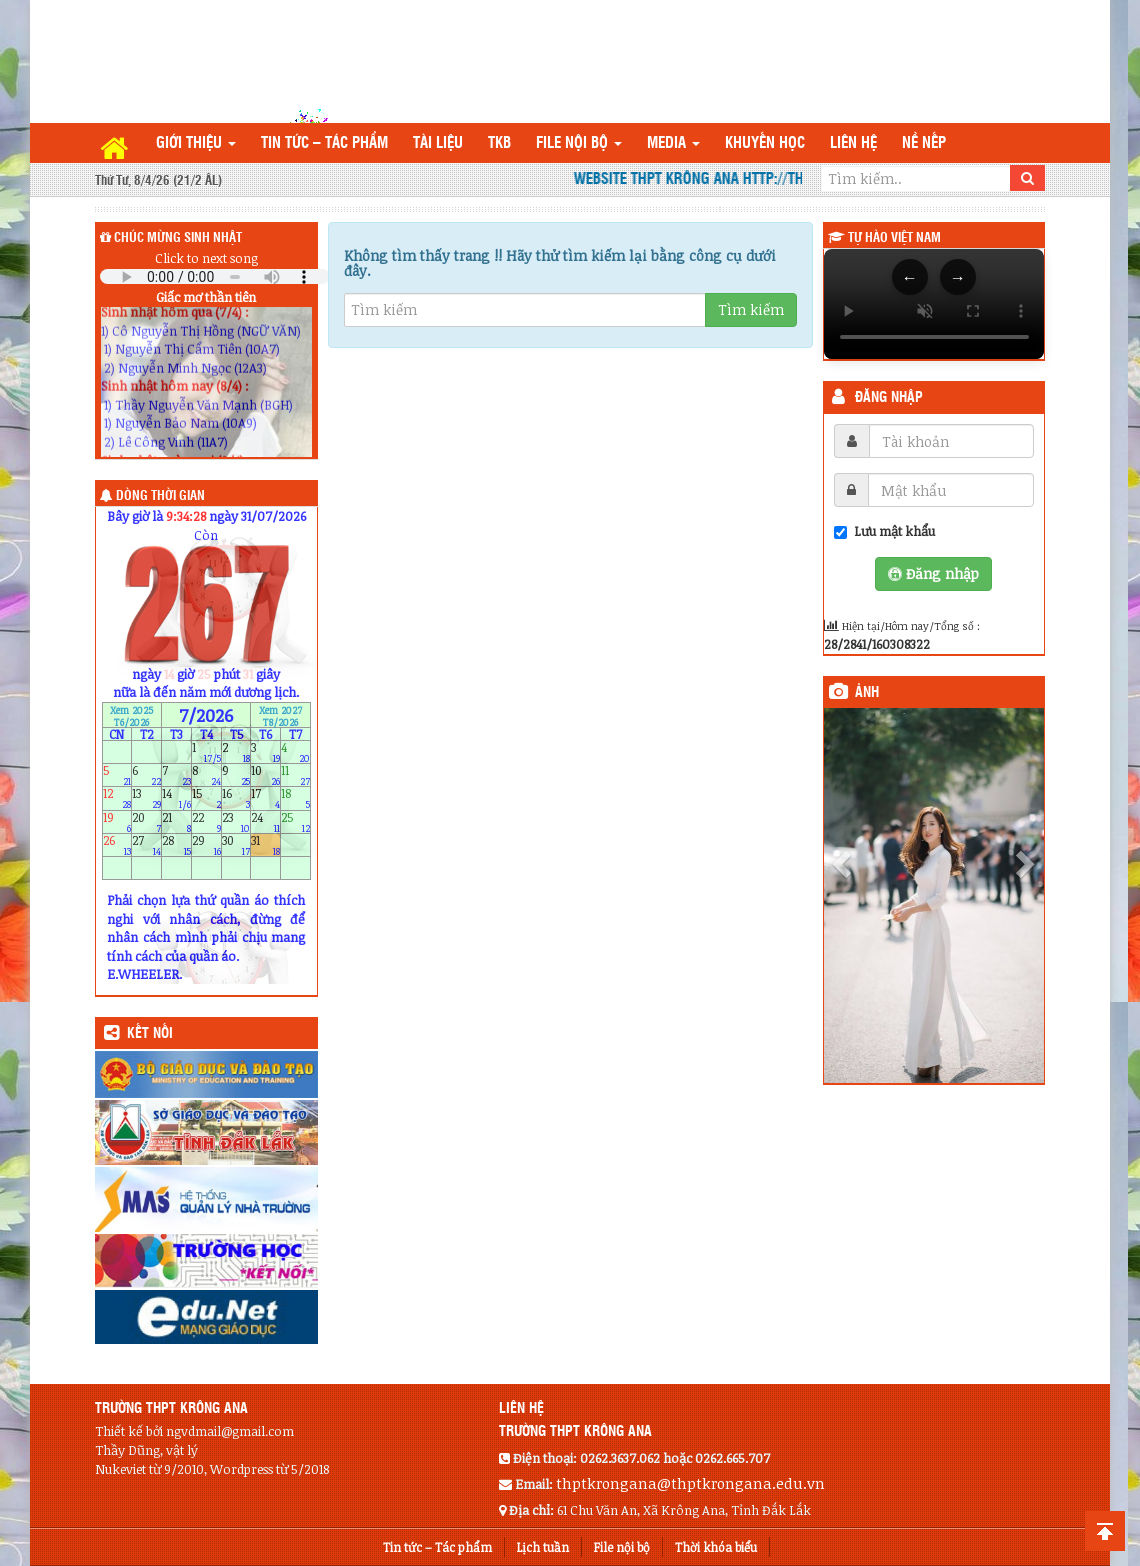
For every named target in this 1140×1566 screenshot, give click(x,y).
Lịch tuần (543, 1547)
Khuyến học (765, 143)
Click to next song (206, 258)
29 (206, 844)
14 (176, 798)
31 (265, 844)
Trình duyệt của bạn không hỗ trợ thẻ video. (934, 304)
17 (265, 798)
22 (206, 821)
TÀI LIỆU (438, 143)
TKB (499, 143)
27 (146, 844)
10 (265, 775)
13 (146, 798)
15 (206, 798)
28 (176, 844)
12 (117, 798)
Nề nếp (924, 143)
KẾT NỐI (150, 1034)
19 (117, 821)
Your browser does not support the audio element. (215, 276)
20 (146, 821)
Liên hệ (853, 143)
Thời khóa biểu (716, 1547)
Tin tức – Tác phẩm (324, 143)
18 (295, 798)
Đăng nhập (889, 398)
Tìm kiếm (751, 309)
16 (236, 798)
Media (673, 143)
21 (176, 821)
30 (236, 844)
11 (295, 775)
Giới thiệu (196, 143)
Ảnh (867, 693)
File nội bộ (579, 143)
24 (265, 821)
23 (236, 821)
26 (117, 844)
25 (295, 821)
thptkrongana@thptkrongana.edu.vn (690, 1483)
